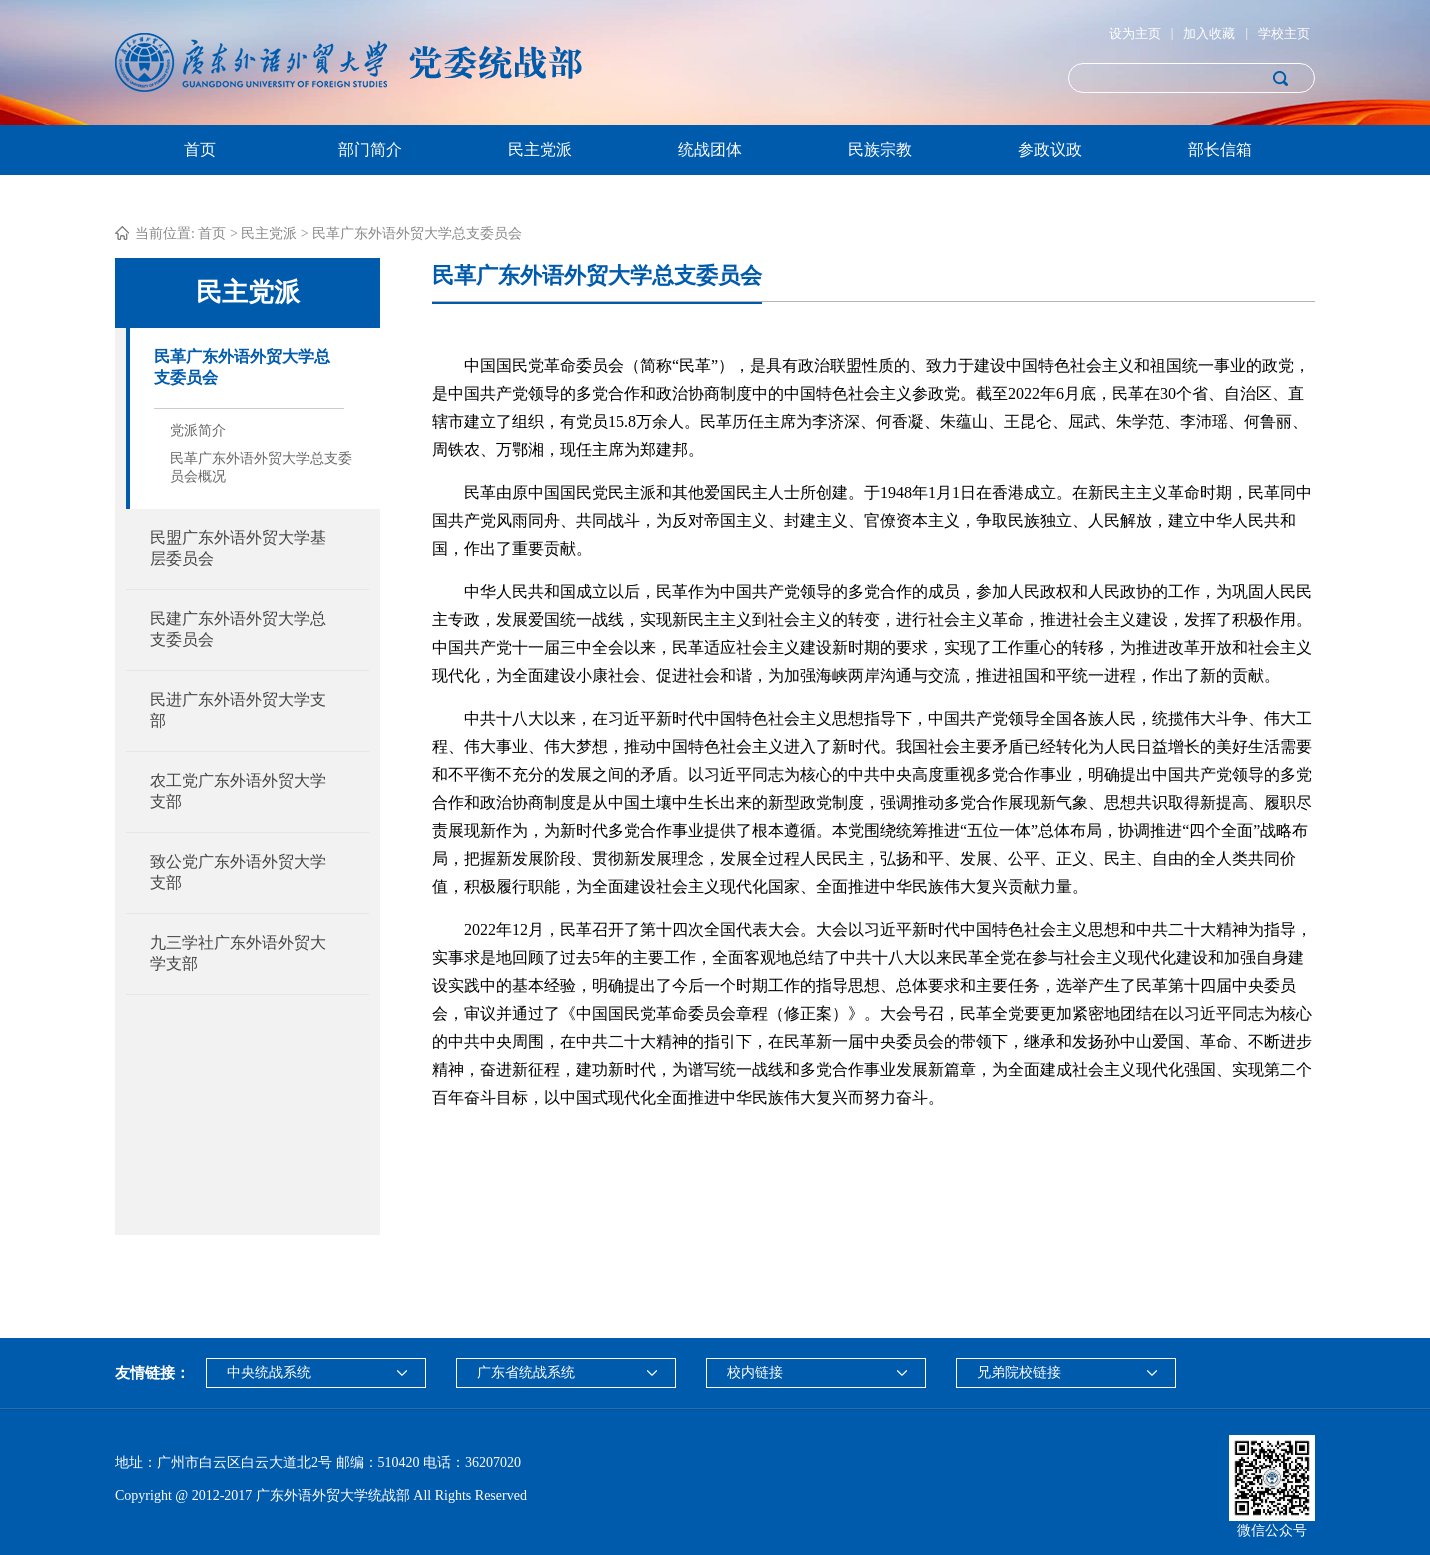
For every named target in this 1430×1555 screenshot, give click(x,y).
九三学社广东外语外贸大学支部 (238, 953)
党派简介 (198, 430)
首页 (200, 149)
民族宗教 (880, 149)
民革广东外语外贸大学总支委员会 (417, 233)
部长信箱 (1220, 149)
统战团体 (710, 149)
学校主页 (1284, 33)
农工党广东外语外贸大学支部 (238, 791)
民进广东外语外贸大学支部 (238, 710)
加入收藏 (1209, 33)
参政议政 (1050, 149)
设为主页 (1135, 33)
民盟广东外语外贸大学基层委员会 (238, 548)
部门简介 (370, 149)
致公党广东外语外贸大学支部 (238, 872)
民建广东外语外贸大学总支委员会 (238, 629)
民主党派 (540, 149)
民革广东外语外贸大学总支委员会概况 (261, 467)
